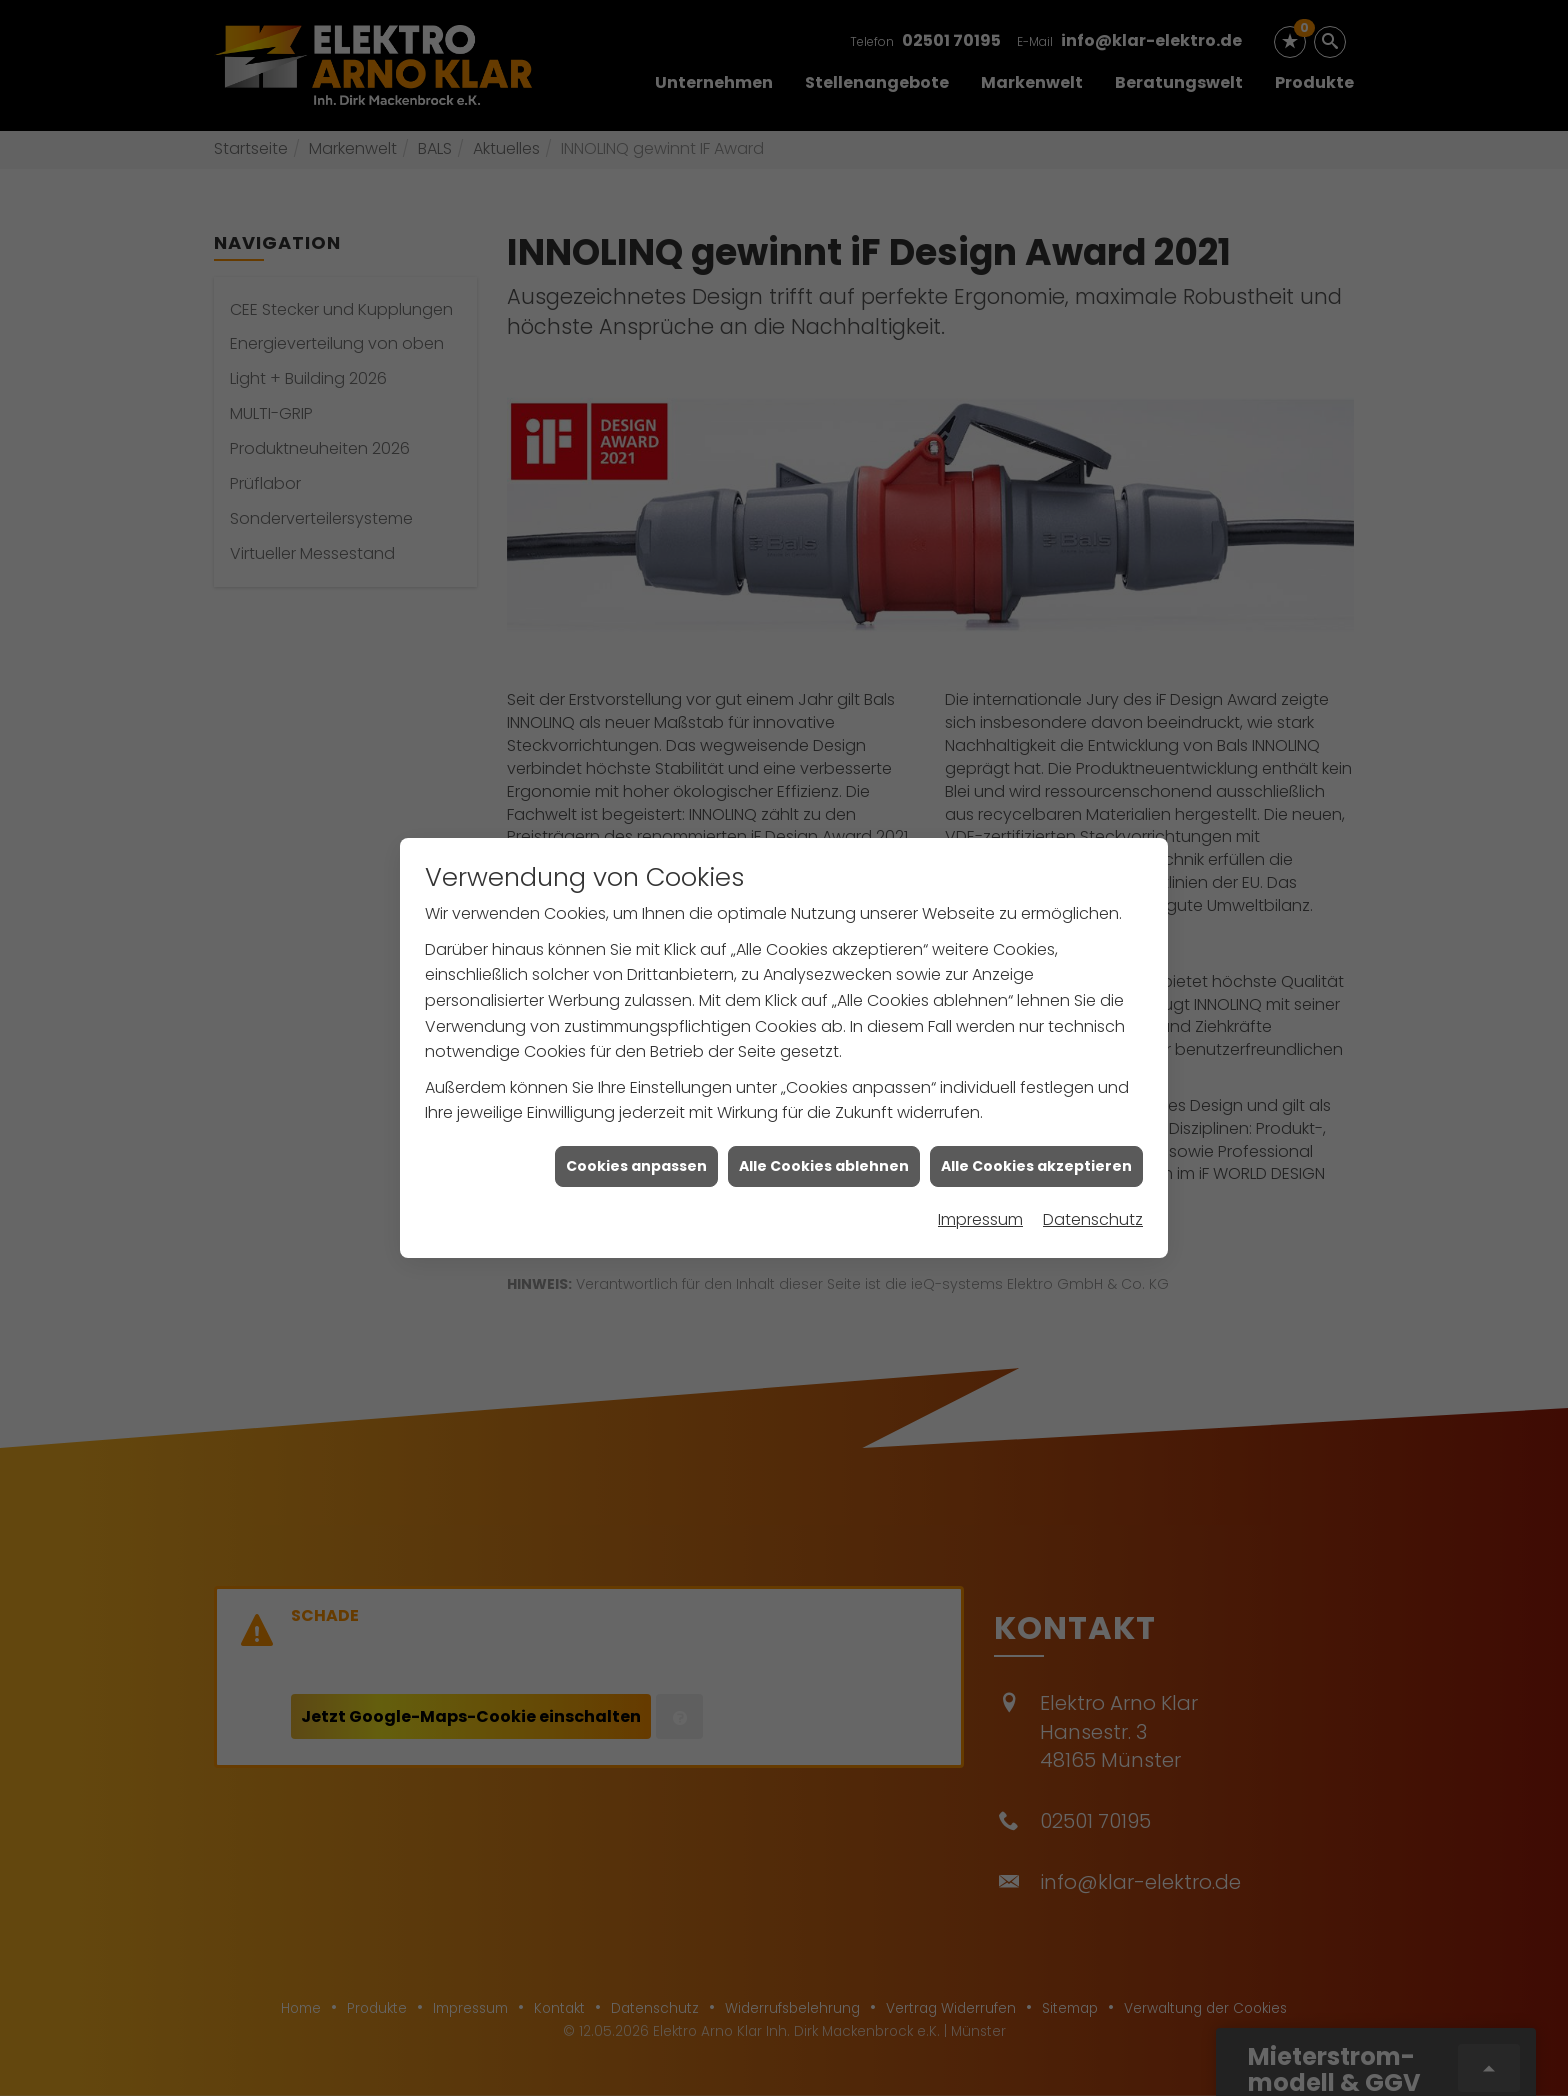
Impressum (980, 1133)
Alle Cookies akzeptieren (1036, 1079)
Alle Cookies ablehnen (824, 1079)
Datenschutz (1093, 1133)
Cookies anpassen (636, 1079)
